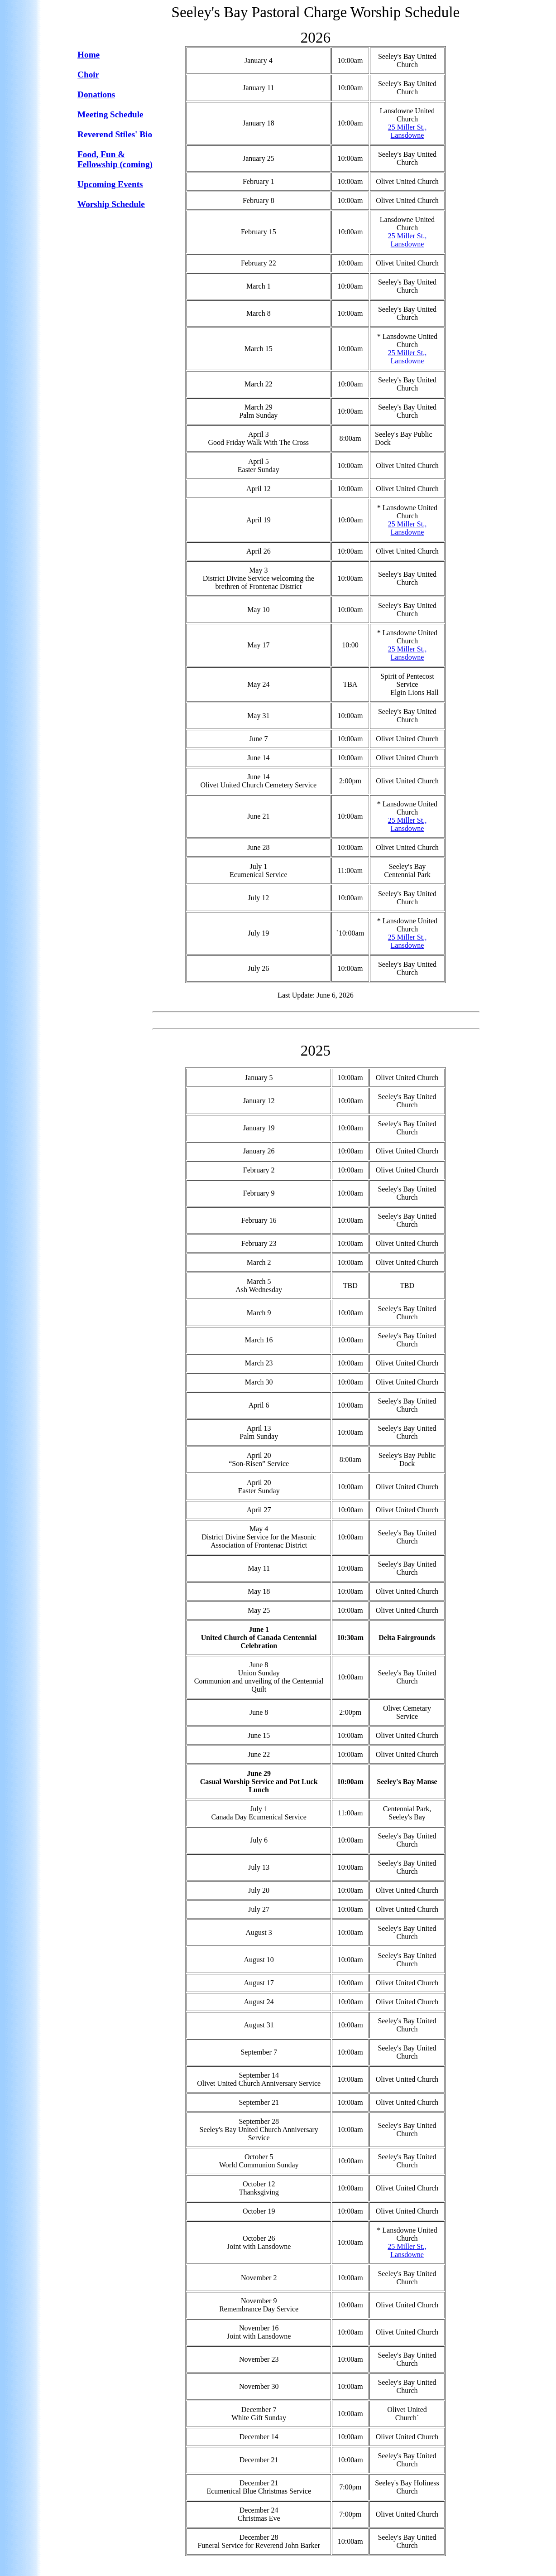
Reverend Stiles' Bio (114, 134)
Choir (88, 74)
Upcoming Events (110, 184)
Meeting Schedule (110, 114)
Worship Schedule (111, 204)
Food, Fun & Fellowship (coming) (115, 159)
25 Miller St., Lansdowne (407, 131)
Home (88, 54)
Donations (96, 94)
